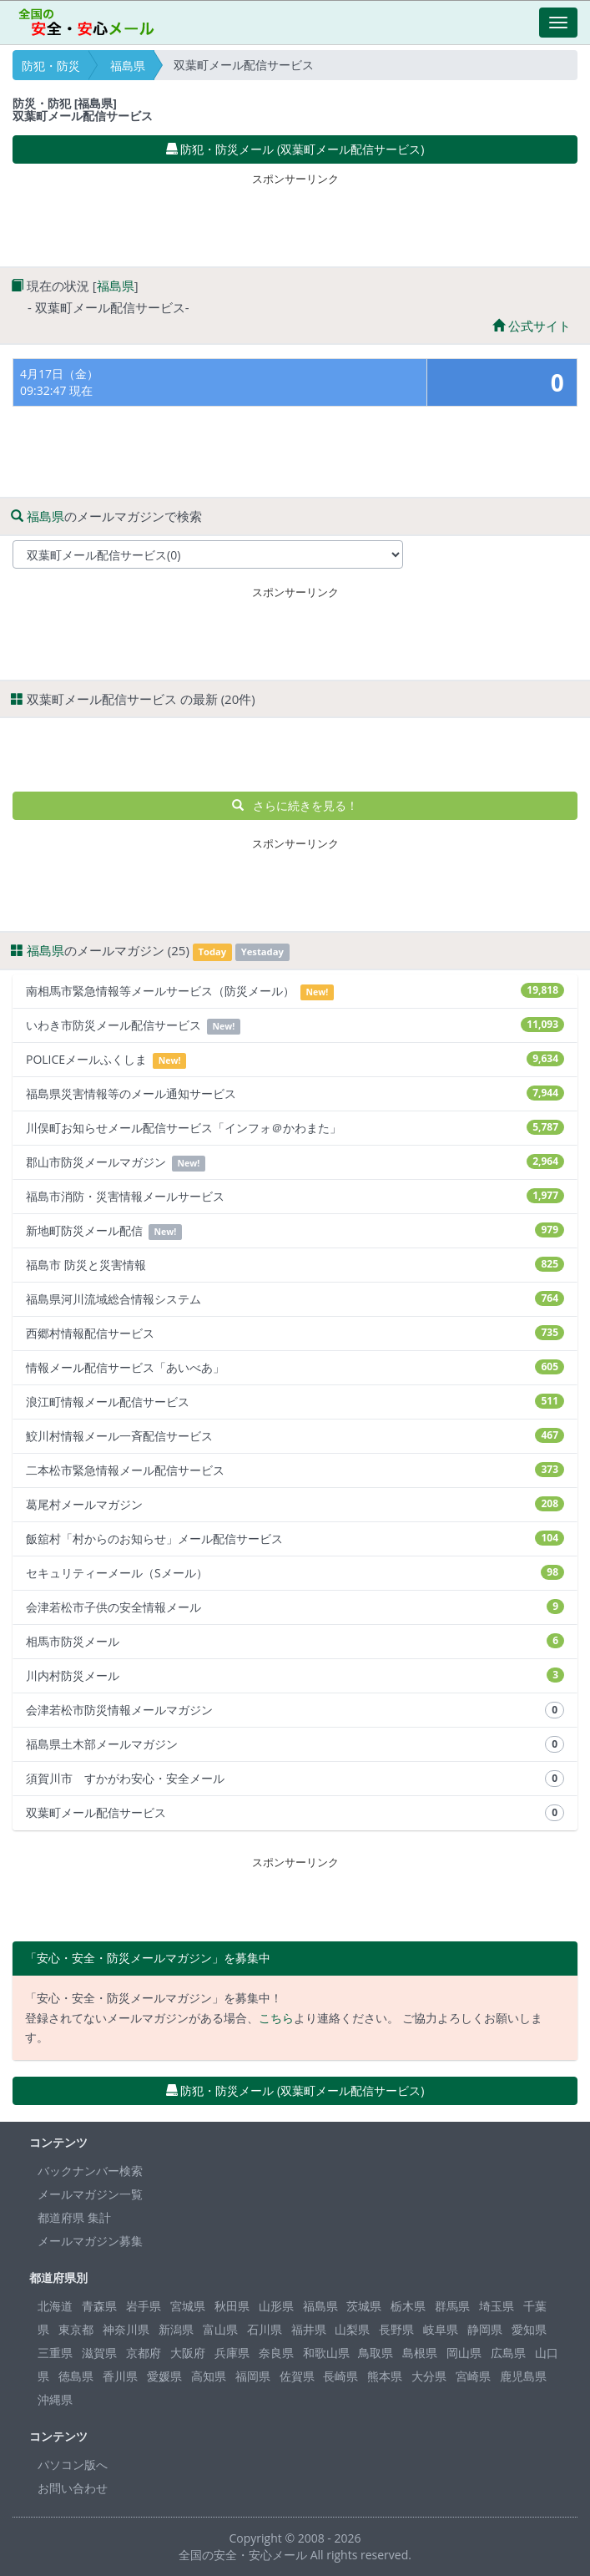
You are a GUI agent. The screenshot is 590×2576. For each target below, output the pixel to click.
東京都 (75, 2329)
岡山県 (464, 2353)
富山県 (220, 2329)
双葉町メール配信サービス (295, 1812)
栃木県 (408, 2306)
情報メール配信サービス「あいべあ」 (295, 1367)
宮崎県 (473, 2376)
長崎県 (340, 2376)
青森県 (99, 2306)
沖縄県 (55, 2399)
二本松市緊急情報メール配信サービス (295, 1470)
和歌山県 (326, 2353)
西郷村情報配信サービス (295, 1333)
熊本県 (384, 2376)
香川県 (120, 2376)
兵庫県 (232, 2353)
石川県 (264, 2329)
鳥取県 (375, 2353)
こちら (276, 2018)
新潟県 (176, 2329)
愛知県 (529, 2329)
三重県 (55, 2353)
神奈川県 (126, 2329)
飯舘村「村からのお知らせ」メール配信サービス (295, 1538)
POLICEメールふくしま (295, 1060)
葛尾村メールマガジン (295, 1504)
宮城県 (187, 2306)
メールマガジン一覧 (90, 2194)
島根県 (419, 2353)
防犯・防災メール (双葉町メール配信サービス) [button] (295, 149)
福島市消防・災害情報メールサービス (295, 1196)
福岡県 (252, 2376)
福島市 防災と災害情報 (295, 1265)
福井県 (308, 2329)
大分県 (428, 2376)
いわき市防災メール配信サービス (295, 1026)
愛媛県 (164, 2376)
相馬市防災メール (295, 1641)
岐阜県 (440, 2329)
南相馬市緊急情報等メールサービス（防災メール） (295, 991)
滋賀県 (99, 2353)
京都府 (143, 2353)
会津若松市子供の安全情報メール (295, 1607)
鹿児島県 (523, 2376)
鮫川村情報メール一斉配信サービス (295, 1436)
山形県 (276, 2306)
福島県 (127, 65)
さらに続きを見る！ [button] (295, 805)
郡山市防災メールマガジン (295, 1163)
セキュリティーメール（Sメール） (295, 1573)
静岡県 (484, 2329)
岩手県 (143, 2306)
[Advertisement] (295, 216)
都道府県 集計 (74, 2217)
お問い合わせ (73, 2488)
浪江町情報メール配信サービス (295, 1401)
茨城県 (363, 2306)
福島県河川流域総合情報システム (295, 1299)
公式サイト (531, 325)
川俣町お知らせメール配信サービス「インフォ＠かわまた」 (295, 1128)
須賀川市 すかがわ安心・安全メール (295, 1778)
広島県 (508, 2353)
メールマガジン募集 (90, 2241)
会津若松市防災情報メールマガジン (295, 1710)
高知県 (208, 2376)
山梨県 (352, 2329)
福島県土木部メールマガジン (295, 1744)
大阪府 (187, 2353)
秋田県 (232, 2306)
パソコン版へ (73, 2464)
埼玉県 (496, 2306)
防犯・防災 (51, 65)
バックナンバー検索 (90, 2171)
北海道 (55, 2306)
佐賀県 (297, 2376)
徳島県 (75, 2376)
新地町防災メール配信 (295, 1231)
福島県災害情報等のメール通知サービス (295, 1093)
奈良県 (276, 2353)
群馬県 (452, 2306)
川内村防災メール (295, 1675)
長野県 (396, 2329)
